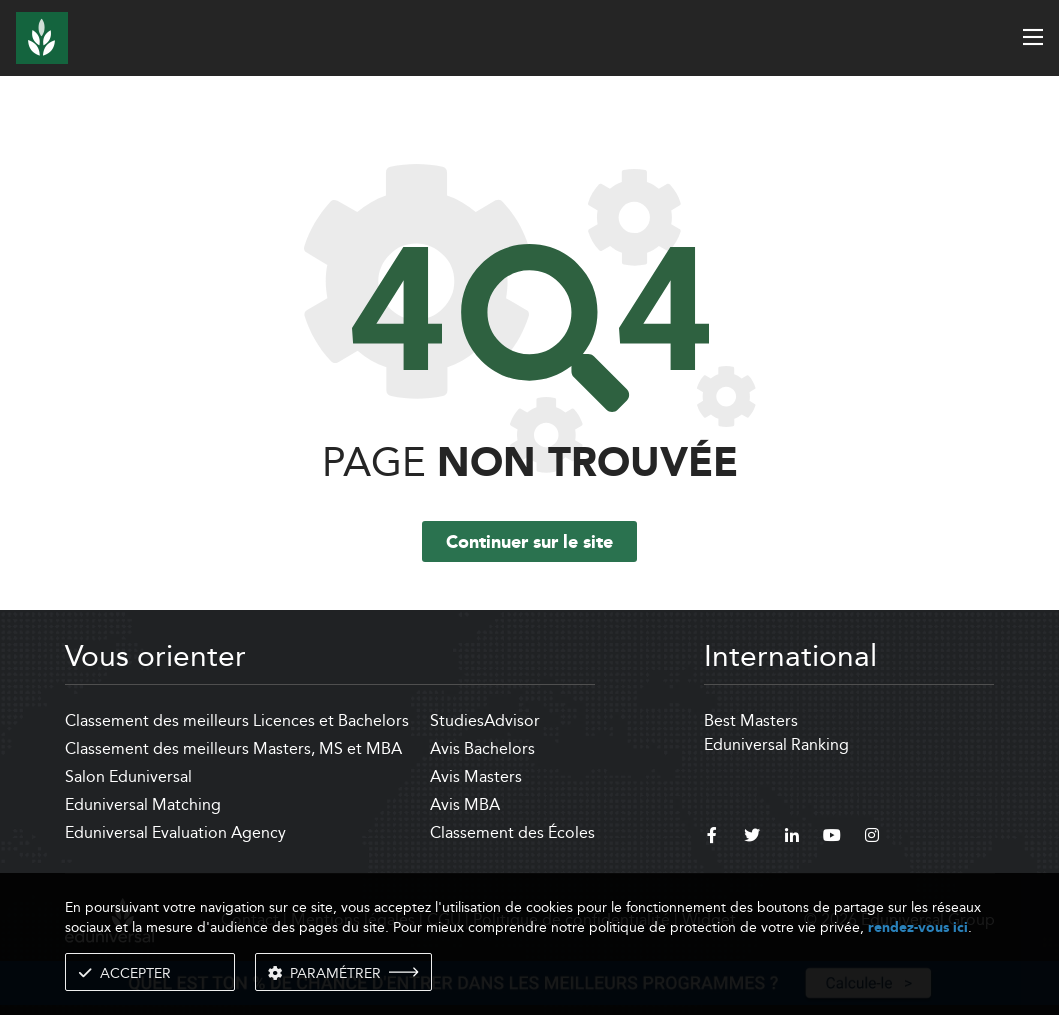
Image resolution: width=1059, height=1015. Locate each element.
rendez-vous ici (918, 927)
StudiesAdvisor (485, 720)
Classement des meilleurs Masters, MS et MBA (233, 748)
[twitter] (752, 838)
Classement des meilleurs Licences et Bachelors (237, 720)
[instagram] (872, 838)
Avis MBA (465, 804)
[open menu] (1033, 37)
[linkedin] (792, 838)
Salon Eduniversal (128, 776)
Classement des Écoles (512, 832)
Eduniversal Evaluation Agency (175, 832)
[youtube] (832, 838)
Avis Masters (476, 776)
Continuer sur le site (529, 543)
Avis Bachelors (482, 748)
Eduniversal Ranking (776, 744)
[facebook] (712, 838)
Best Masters (751, 720)
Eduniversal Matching (143, 804)
